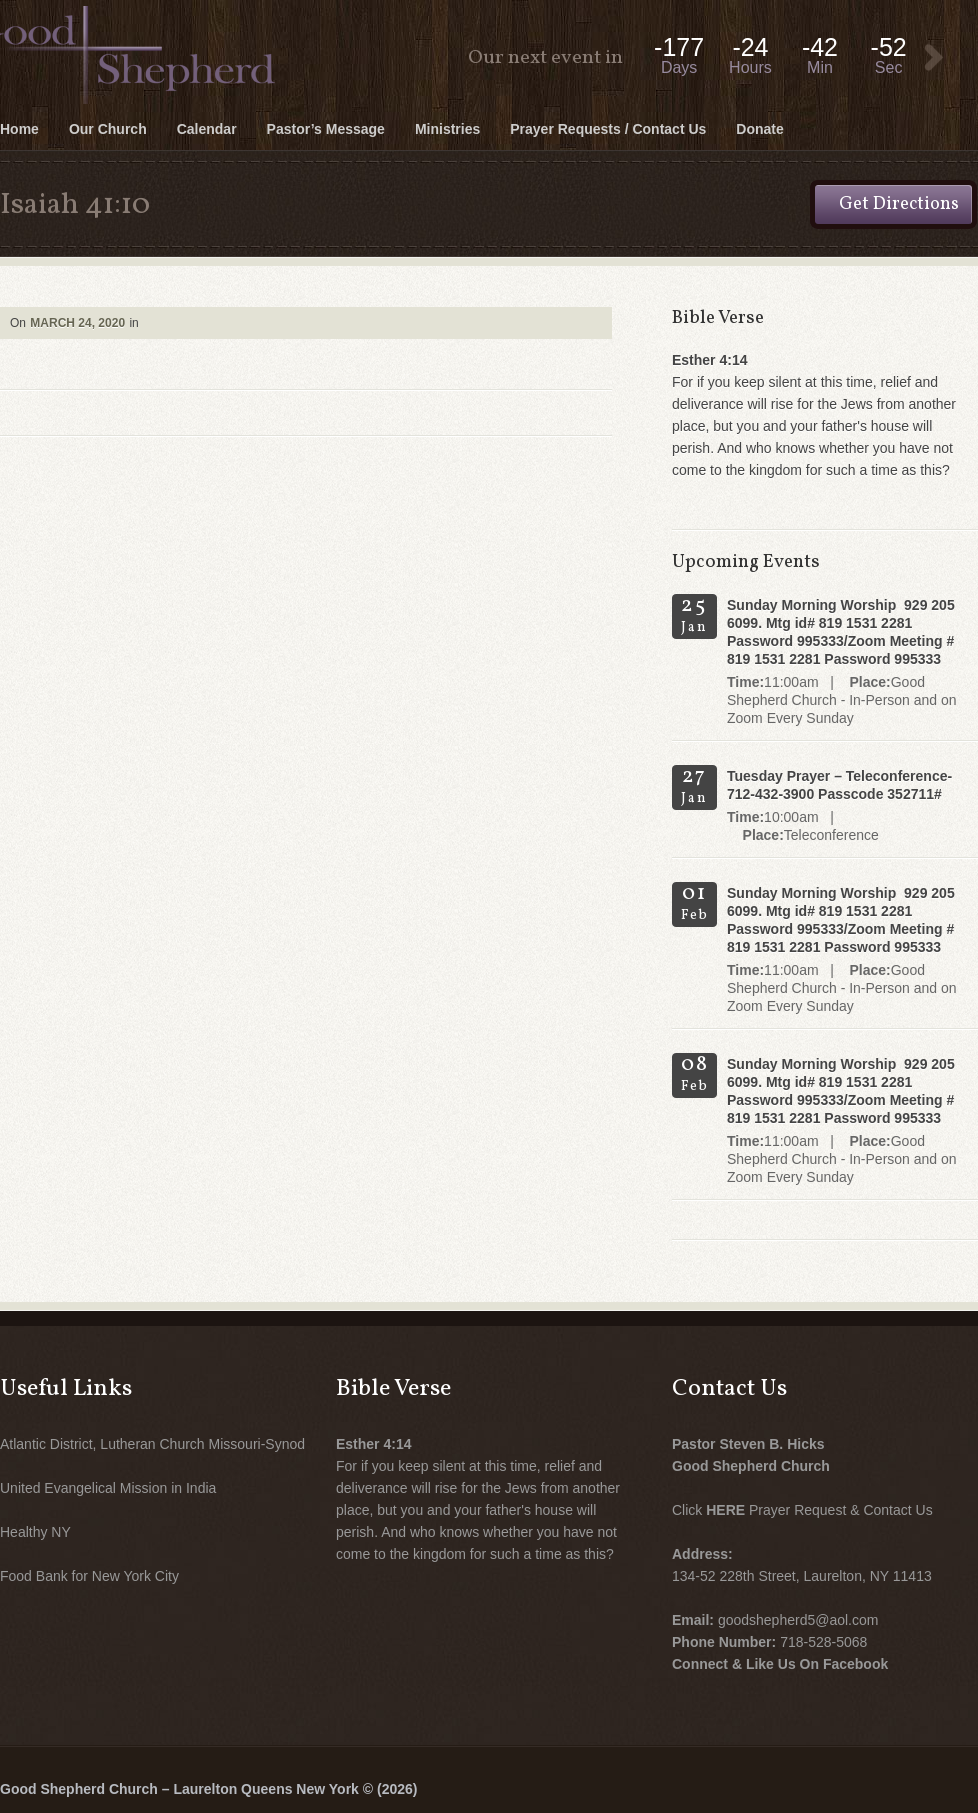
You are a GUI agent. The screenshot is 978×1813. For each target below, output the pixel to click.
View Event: (934, 58)
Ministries (447, 129)
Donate (759, 129)
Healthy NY (35, 1532)
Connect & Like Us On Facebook (780, 1664)
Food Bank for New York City (89, 1576)
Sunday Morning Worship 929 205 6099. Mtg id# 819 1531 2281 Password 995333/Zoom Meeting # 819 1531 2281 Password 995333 (841, 632)
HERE (725, 1510)
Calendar (207, 129)
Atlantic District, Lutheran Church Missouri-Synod (152, 1444)
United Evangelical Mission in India (108, 1488)
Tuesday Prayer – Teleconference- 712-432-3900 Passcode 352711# (839, 785)
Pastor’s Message (326, 129)
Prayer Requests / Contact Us (608, 129)
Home (19, 129)
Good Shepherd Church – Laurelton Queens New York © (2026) (208, 1789)
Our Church (108, 129)
